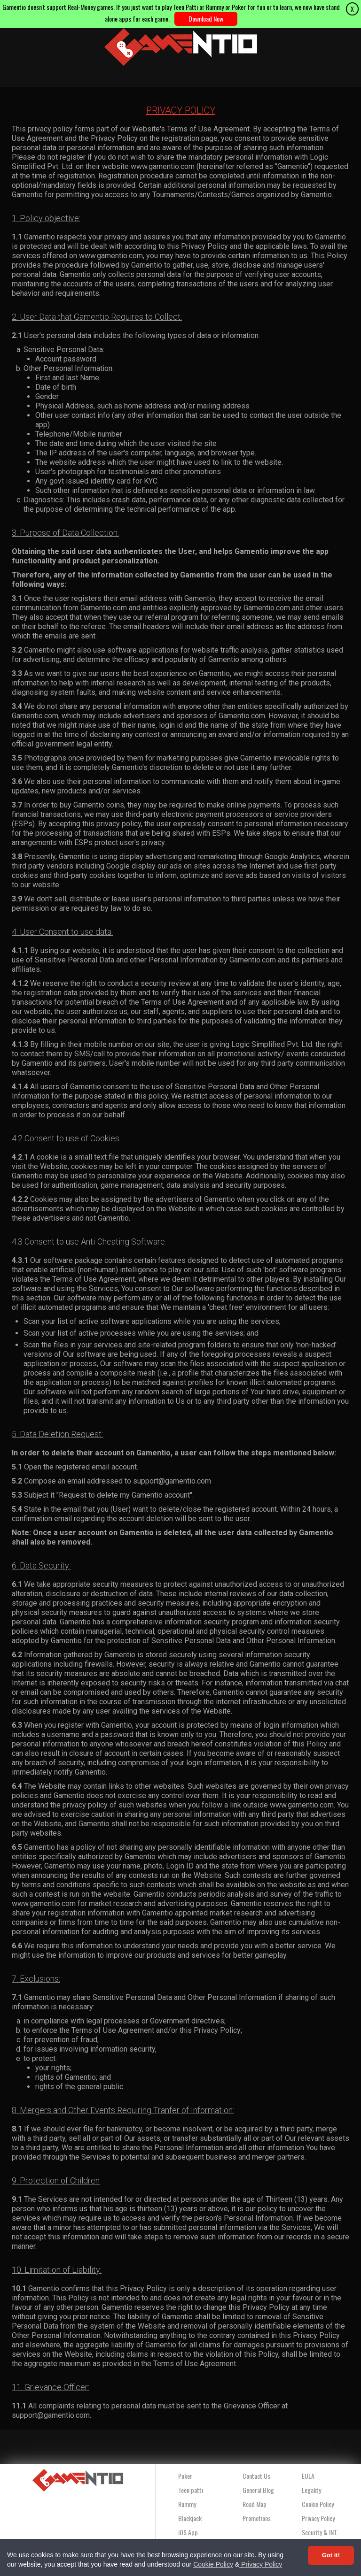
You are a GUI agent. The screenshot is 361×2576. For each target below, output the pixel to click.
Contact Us (256, 2476)
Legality (311, 2490)
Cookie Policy (213, 2564)
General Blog (258, 2490)
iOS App (188, 2532)
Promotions (257, 2518)
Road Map (255, 2504)
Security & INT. (320, 2532)
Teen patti (190, 2490)
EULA (308, 2476)
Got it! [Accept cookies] (331, 2555)
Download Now (205, 18)
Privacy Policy (260, 2564)
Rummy (187, 2504)
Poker (185, 2476)
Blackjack (190, 2518)
